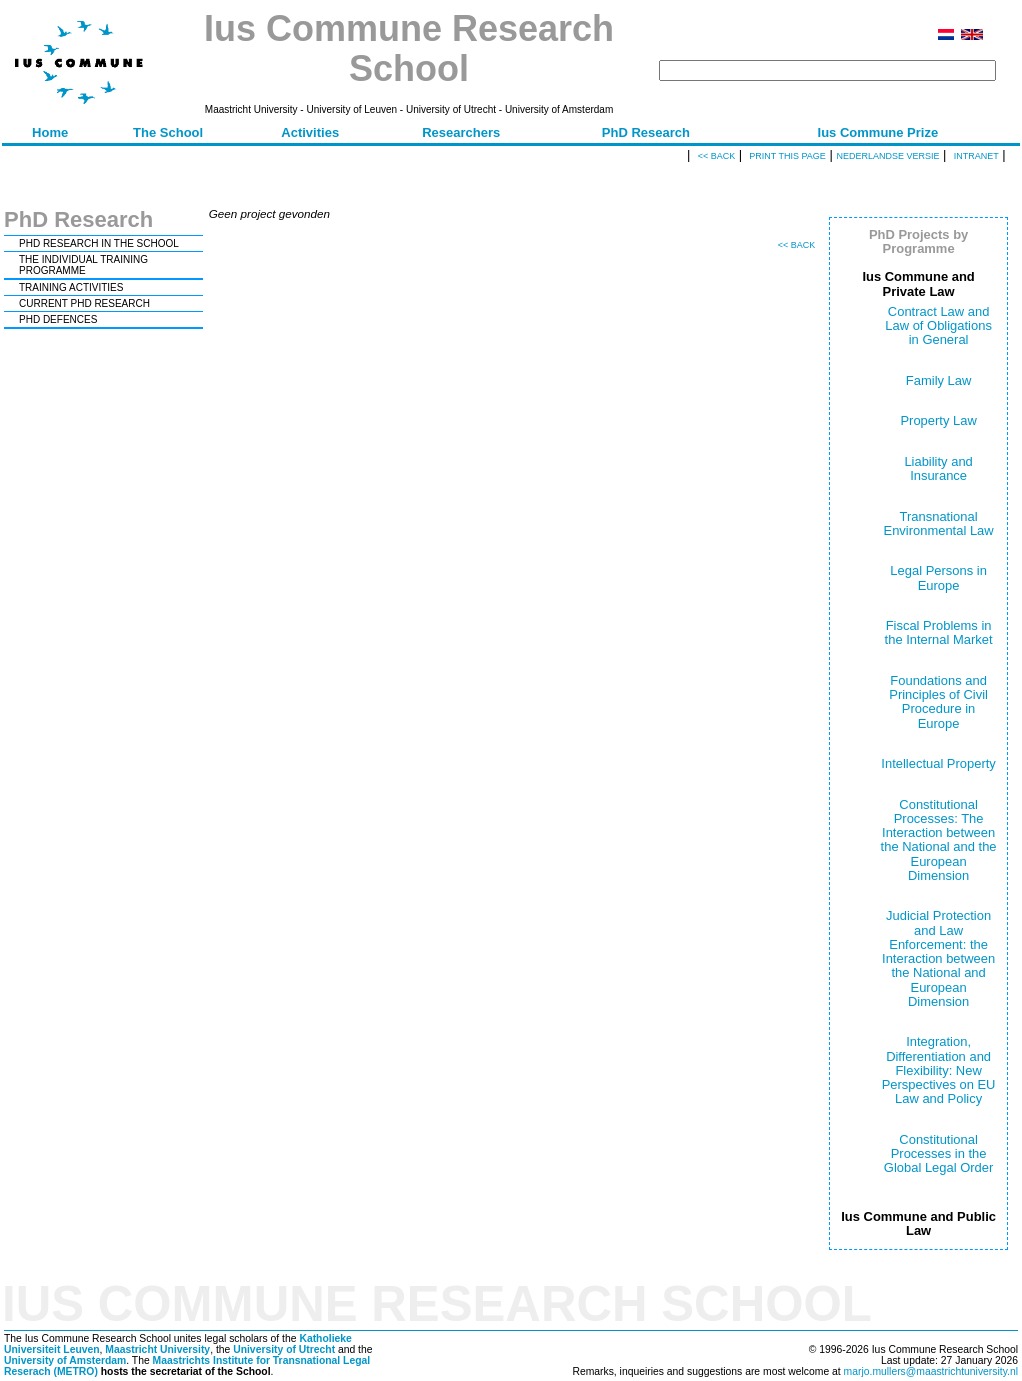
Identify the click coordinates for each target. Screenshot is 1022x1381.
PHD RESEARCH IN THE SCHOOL (99, 243)
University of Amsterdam (65, 1360)
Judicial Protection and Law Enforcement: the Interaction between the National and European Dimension (938, 958)
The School (168, 132)
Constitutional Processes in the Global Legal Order (938, 1154)
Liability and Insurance (938, 468)
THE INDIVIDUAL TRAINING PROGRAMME (83, 265)
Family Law (939, 380)
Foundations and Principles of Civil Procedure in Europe (938, 702)
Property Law (938, 420)
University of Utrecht (284, 1349)
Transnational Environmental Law (939, 523)
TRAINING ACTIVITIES (71, 287)
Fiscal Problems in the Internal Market (939, 632)
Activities (310, 132)
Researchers (461, 132)
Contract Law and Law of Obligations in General (938, 326)
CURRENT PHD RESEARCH (84, 303)
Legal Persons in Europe (938, 577)
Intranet (976, 156)
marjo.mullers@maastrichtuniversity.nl (931, 1371)
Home (50, 132)
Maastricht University (157, 1349)
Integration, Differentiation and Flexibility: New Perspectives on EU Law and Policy (939, 1070)
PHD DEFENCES (58, 319)
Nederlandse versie (887, 156)
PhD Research (646, 132)
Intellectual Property (938, 763)
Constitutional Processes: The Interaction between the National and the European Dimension (939, 840)
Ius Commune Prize (878, 132)
